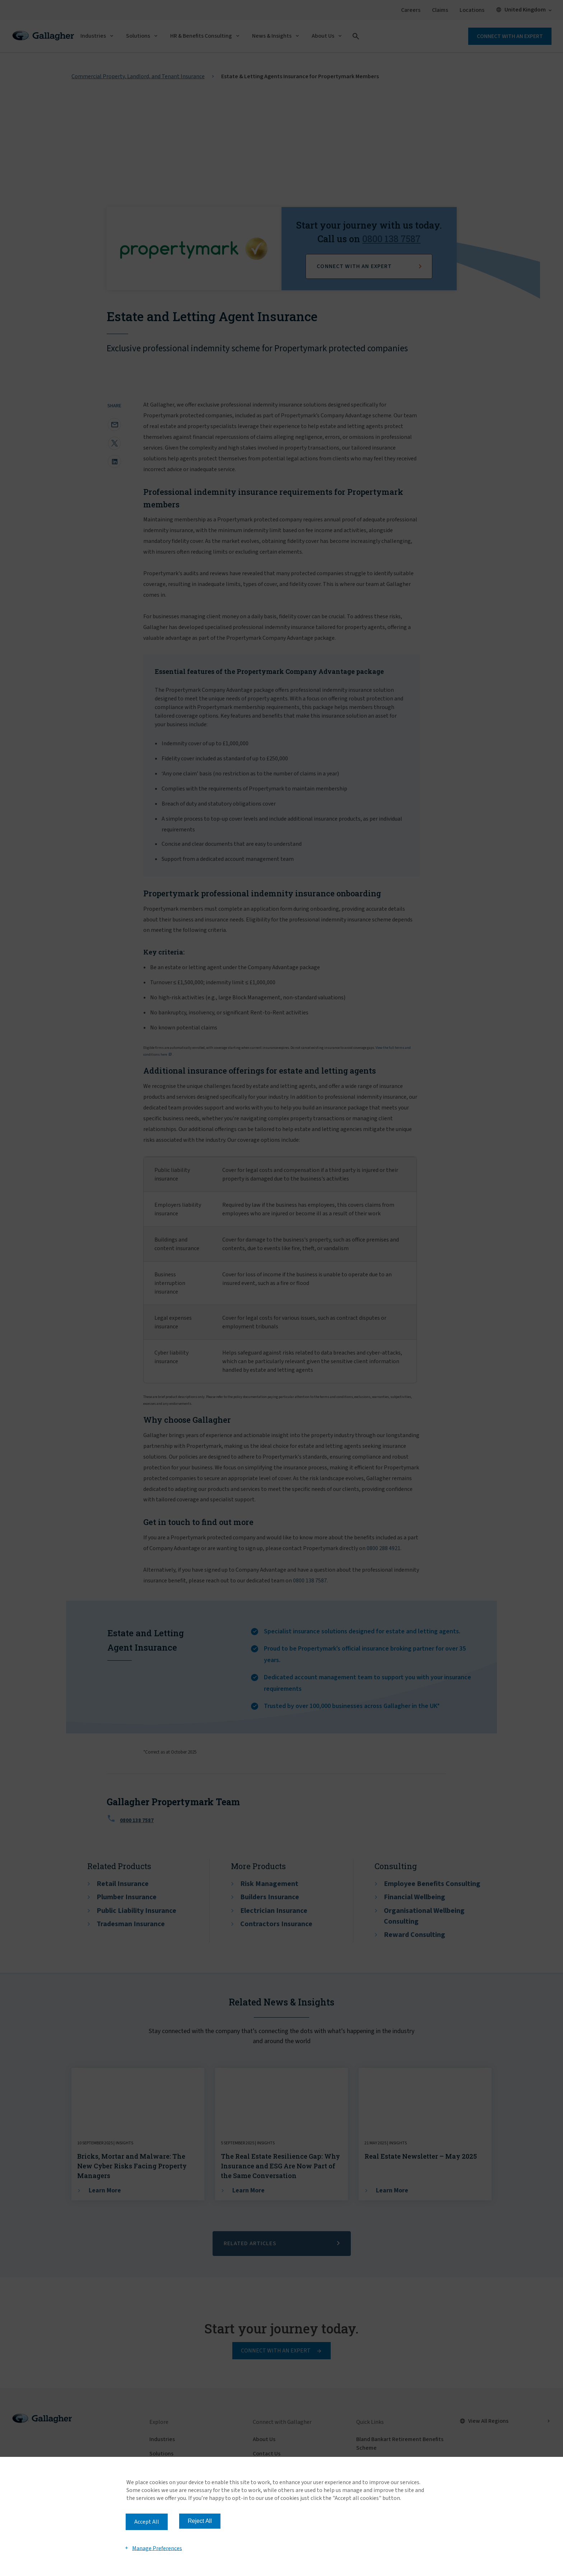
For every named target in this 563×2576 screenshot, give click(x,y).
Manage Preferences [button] (157, 2548)
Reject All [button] (200, 2521)
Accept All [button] (146, 2522)
